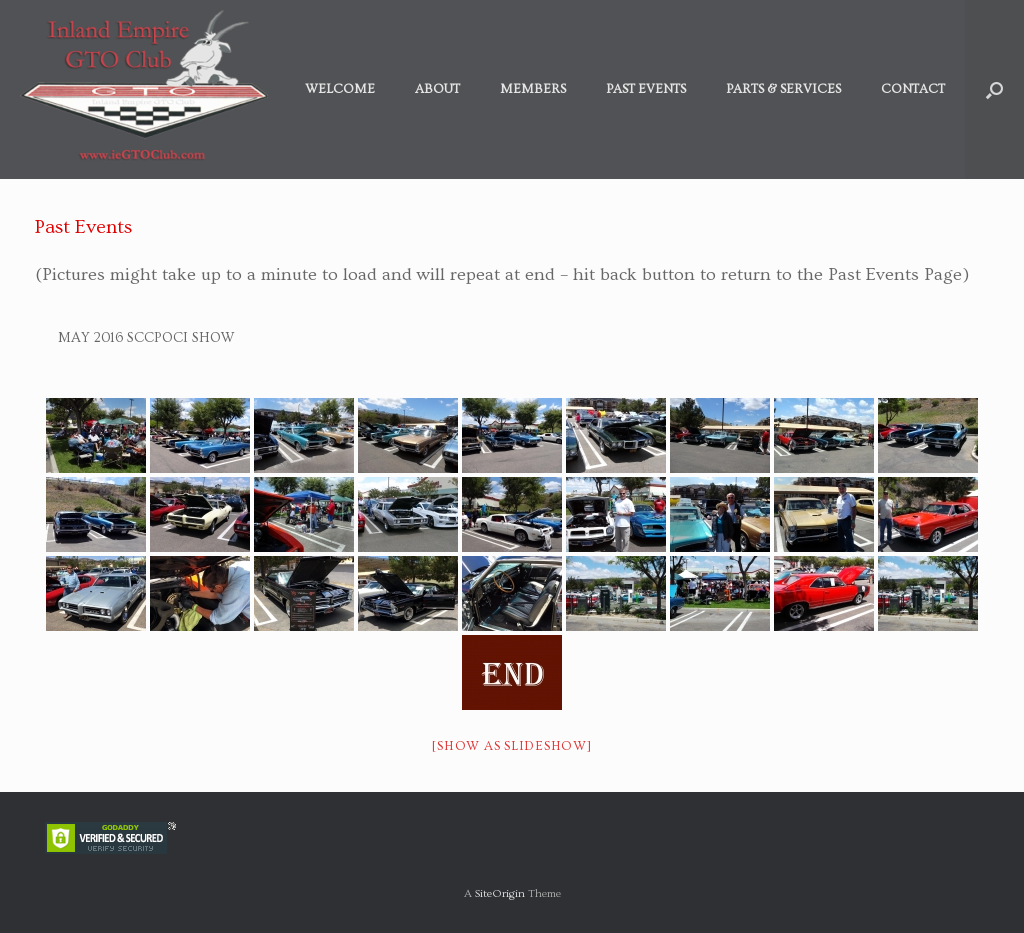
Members (533, 89)
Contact (913, 89)
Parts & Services (783, 89)
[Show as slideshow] (511, 746)
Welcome (340, 89)
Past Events (646, 89)
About (437, 89)
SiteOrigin (500, 893)
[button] (994, 89)
